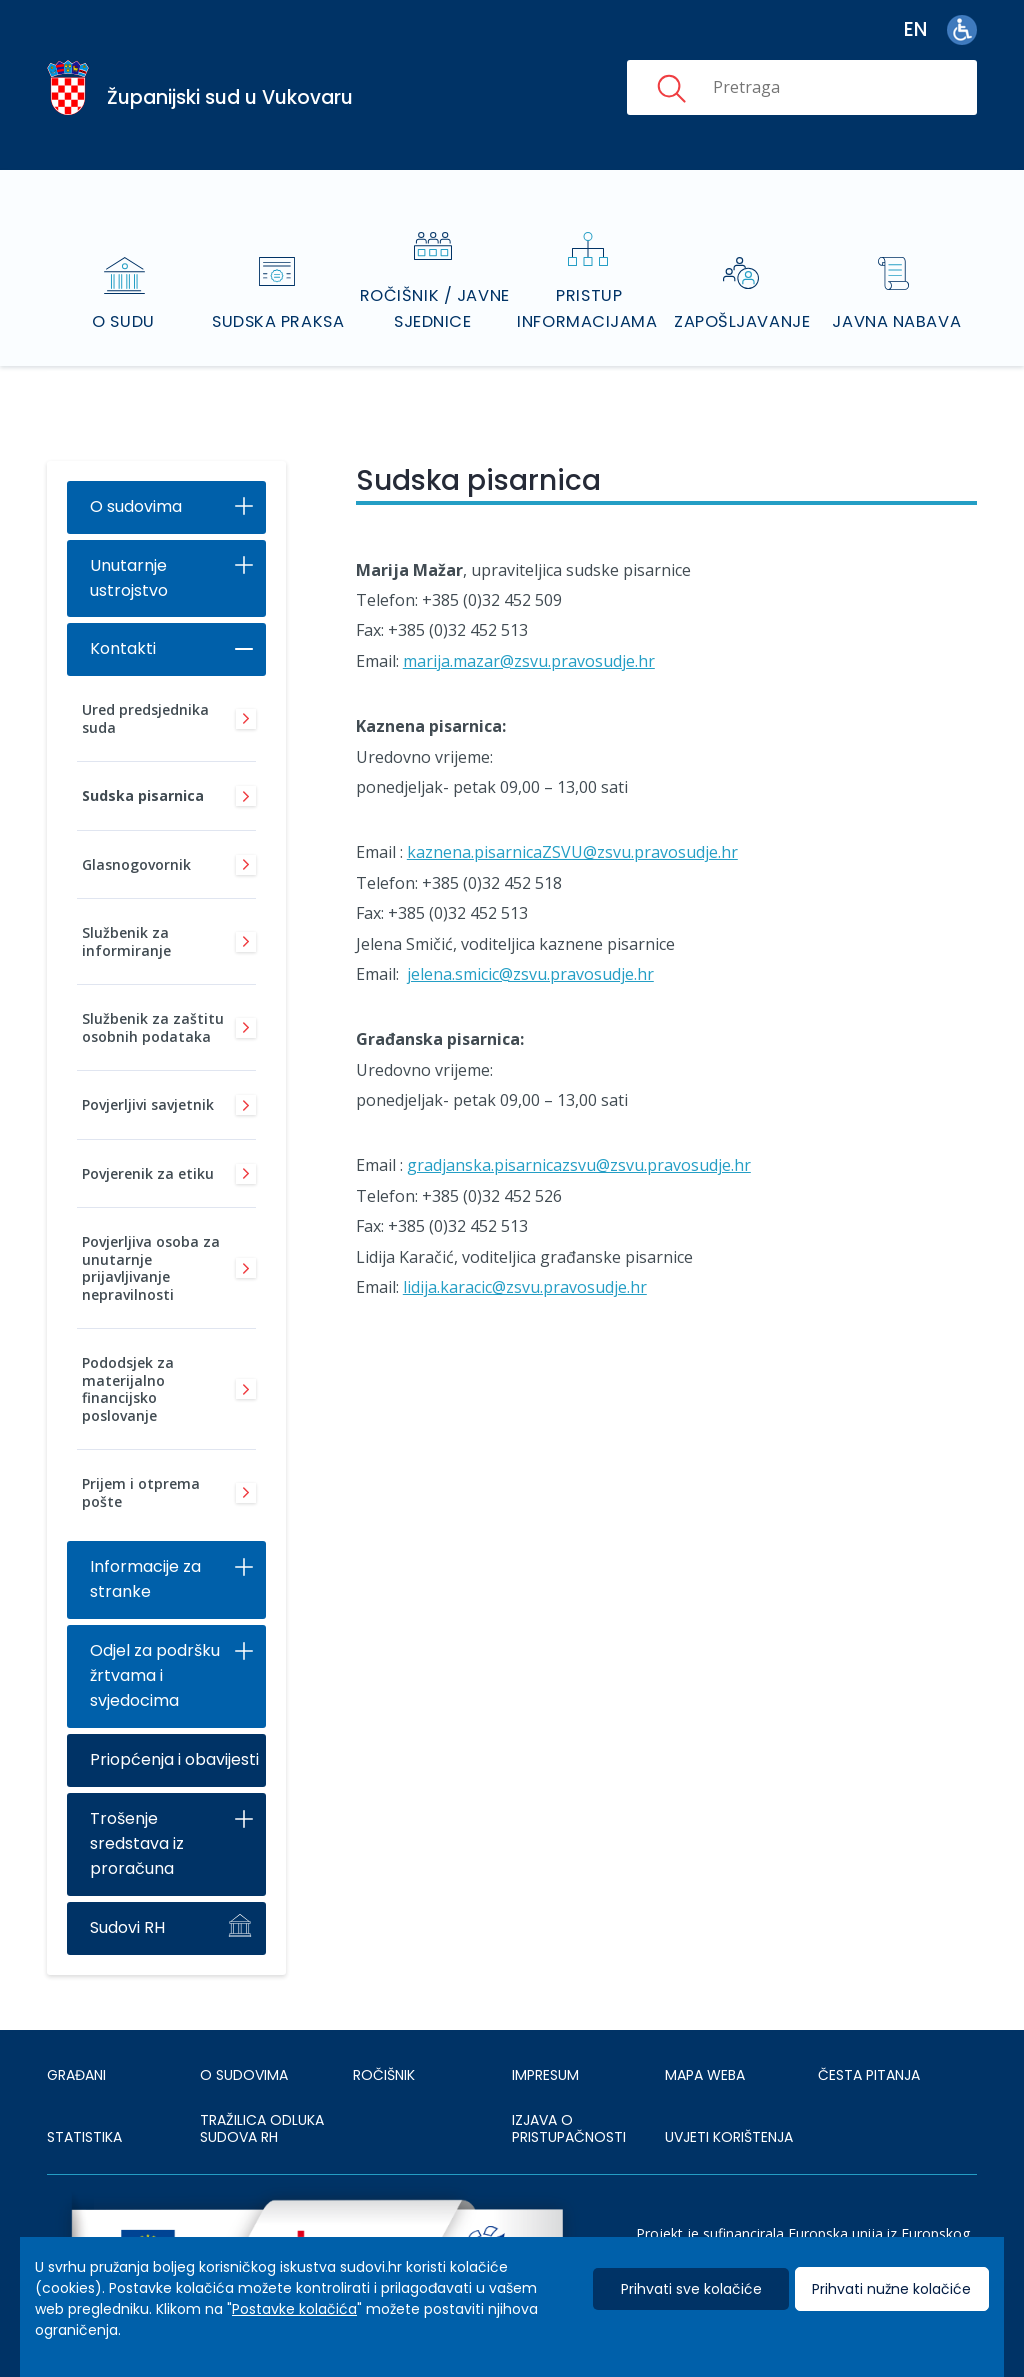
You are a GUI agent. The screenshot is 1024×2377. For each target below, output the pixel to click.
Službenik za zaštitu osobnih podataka (153, 1001)
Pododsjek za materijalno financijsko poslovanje (128, 1363)
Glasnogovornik (136, 837)
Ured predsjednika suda (145, 692)
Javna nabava (898, 294)
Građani (76, 2049)
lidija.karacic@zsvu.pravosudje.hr (525, 1260)
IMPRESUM (545, 2049)
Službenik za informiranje (126, 915)
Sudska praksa (280, 294)
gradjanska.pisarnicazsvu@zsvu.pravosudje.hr (579, 1139)
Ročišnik (384, 2049)
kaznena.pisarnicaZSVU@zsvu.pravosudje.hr (572, 826)
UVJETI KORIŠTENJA (729, 2111)
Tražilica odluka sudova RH (262, 2102)
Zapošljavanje (743, 294)
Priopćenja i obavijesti (174, 1732)
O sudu (125, 294)
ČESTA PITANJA (869, 2049)
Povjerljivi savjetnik (148, 1078)
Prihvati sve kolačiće (691, 2289)
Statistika (84, 2111)
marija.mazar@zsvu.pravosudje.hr (529, 634)
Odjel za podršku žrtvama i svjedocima (155, 1649)
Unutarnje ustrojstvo (129, 551)
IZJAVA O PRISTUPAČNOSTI (569, 2102)
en (915, 29)
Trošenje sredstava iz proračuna (137, 1816)
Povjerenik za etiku (148, 1146)
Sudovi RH (127, 1900)
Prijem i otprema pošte (141, 1466)
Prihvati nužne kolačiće (891, 2289)
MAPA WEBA (705, 2049)
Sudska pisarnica (143, 769)
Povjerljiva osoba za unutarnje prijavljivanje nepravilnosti (151, 1242)
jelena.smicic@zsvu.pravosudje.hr (530, 947)
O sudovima (136, 479)
